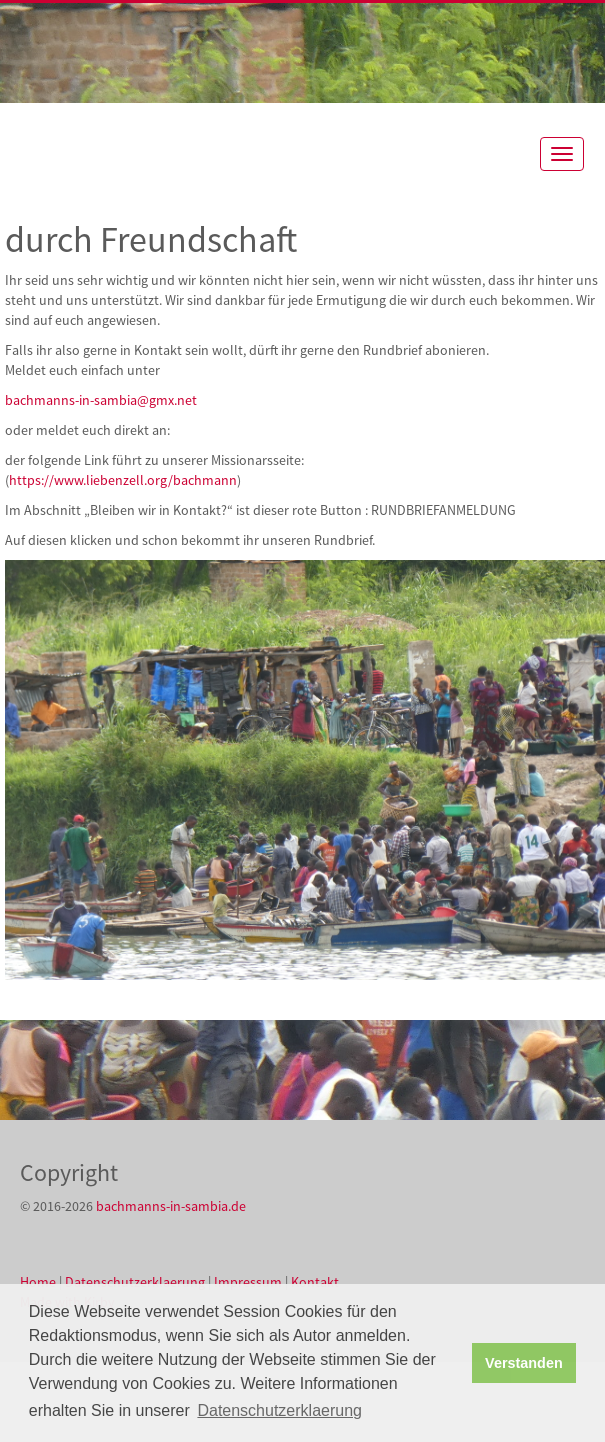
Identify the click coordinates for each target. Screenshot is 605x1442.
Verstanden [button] (524, 1363)
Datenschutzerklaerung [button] (279, 1410)
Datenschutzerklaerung (135, 1282)
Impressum (248, 1282)
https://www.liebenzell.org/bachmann (123, 480)
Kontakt (315, 1282)
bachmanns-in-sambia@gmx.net (101, 400)
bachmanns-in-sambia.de (171, 1206)
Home (38, 1282)
